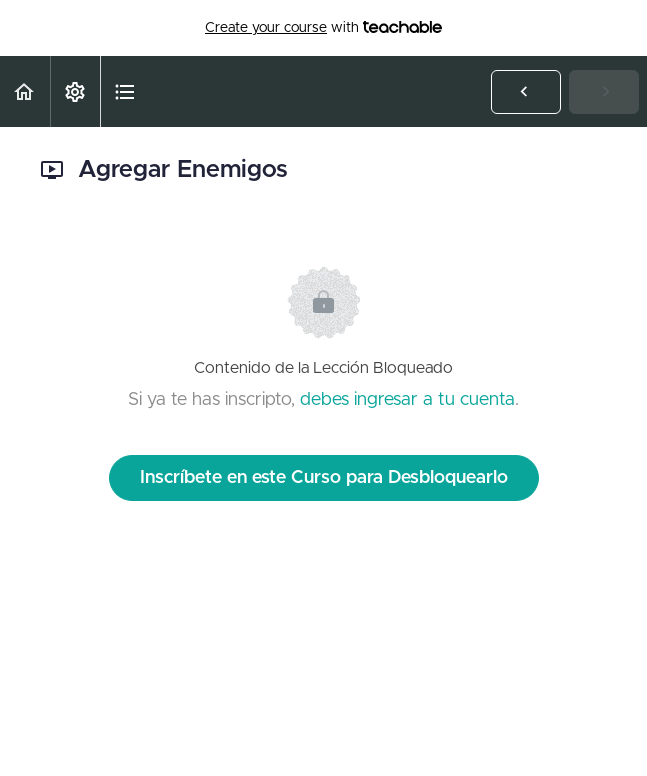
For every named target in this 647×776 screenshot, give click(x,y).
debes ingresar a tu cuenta (407, 400)
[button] (25, 91)
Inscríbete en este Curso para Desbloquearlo (324, 478)
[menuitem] (75, 91)
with (323, 28)
